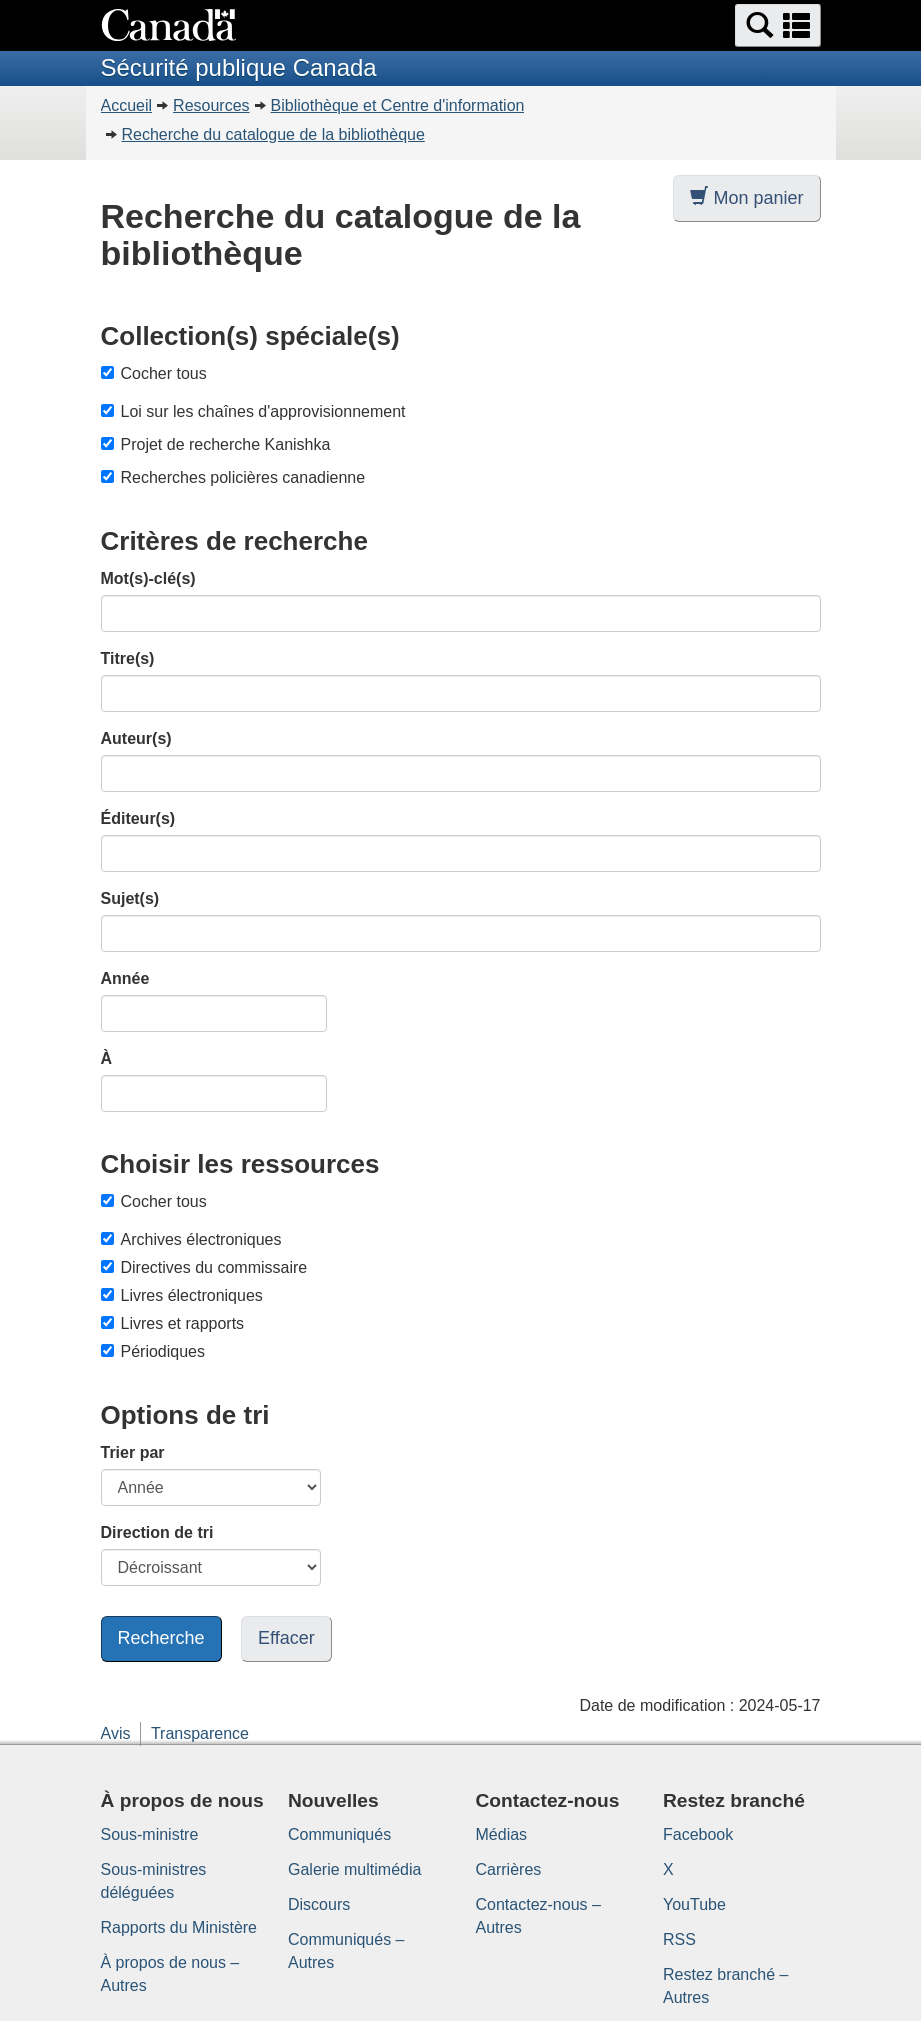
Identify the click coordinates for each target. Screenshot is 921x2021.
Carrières (509, 1869)
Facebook (698, 1834)
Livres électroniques (182, 1295)
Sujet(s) (130, 898)
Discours (319, 1904)
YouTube (694, 1904)
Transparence (200, 1733)
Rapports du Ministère (179, 1927)
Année (125, 978)
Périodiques (153, 1351)
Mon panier (746, 197)
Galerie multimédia (354, 1869)
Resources (211, 105)
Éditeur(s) (138, 818)
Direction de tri (157, 1532)
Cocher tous (154, 373)
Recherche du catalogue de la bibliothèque (273, 134)
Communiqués (339, 1834)
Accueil (127, 105)
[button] (778, 25)
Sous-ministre (150, 1834)
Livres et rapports (173, 1323)
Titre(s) (128, 658)
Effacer (286, 1638)
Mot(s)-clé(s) (148, 578)
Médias (502, 1834)
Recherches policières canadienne (243, 477)
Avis (116, 1733)
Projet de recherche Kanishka (226, 444)
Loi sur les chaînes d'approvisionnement (263, 411)
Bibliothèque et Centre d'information (398, 105)
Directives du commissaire (204, 1267)
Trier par (133, 1452)
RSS (679, 1939)
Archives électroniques (191, 1239)
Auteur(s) (136, 738)
